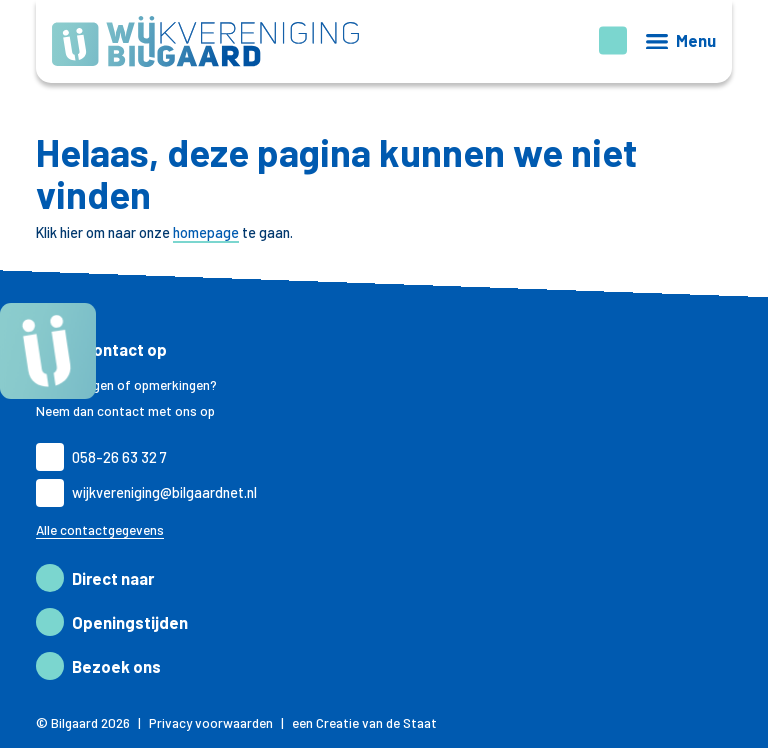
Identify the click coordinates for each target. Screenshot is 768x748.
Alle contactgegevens (100, 530)
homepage (206, 232)
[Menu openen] (681, 41)
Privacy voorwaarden (211, 723)
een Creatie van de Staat (364, 723)
